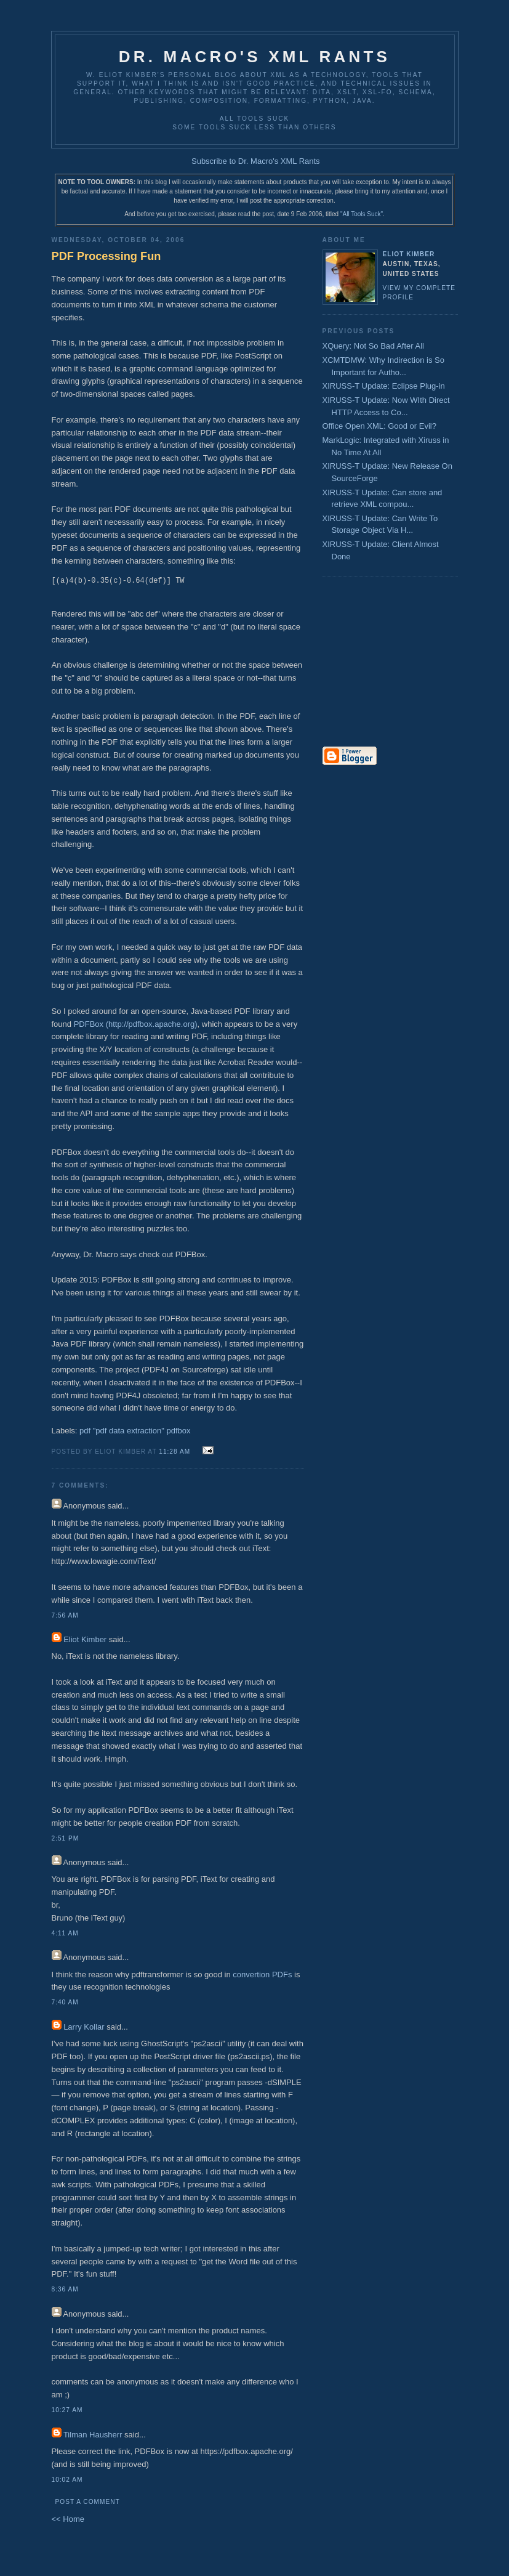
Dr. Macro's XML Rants (254, 56)
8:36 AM (65, 2289)
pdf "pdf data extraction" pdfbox (135, 1430)
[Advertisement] (359, 663)
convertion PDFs (262, 1974)
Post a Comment (87, 2501)
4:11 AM (65, 1933)
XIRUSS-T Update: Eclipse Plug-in (384, 386)
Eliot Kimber (84, 1639)
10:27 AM (67, 2410)
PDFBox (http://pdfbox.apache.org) (136, 1024)
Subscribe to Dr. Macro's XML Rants (255, 161)
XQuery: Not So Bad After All (373, 345)
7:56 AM (65, 1615)
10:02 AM (67, 2479)
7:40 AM (65, 2002)
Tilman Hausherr (92, 2434)
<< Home (68, 2519)
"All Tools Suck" (361, 214)
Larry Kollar (83, 2026)
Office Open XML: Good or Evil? (379, 426)
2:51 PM (65, 1838)
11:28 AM (174, 1451)
